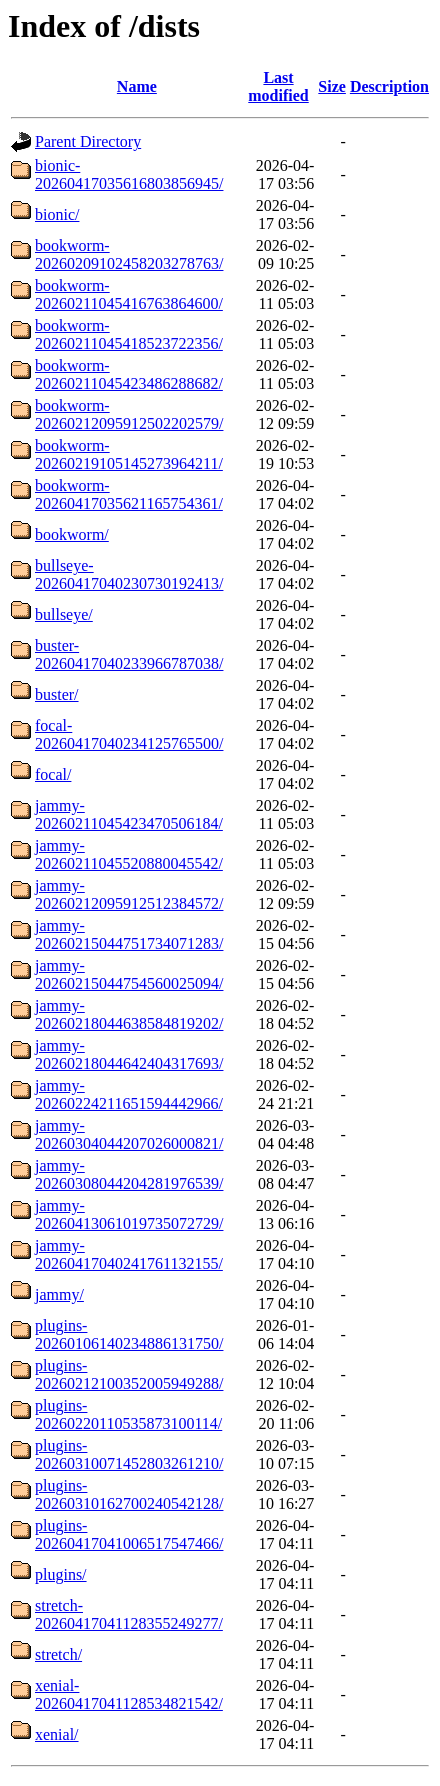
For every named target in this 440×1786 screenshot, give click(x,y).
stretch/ (58, 1654)
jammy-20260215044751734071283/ (129, 934)
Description (389, 86)
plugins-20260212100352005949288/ (129, 1374)
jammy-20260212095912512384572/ (129, 894)
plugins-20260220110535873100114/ (128, 1414)
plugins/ (61, 1574)
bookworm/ (72, 534)
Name (137, 86)
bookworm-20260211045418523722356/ (129, 334)
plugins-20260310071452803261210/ (129, 1454)
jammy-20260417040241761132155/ (129, 1254)
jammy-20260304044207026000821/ (129, 1134)
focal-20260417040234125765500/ (129, 734)
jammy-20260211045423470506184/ (129, 814)
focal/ (53, 774)
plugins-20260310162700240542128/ (129, 1494)
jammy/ (59, 1294)
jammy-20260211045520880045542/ (129, 854)
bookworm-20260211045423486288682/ (129, 374)
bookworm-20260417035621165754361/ (129, 494)
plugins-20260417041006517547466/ (129, 1534)
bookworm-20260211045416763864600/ (129, 294)
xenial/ (57, 1734)
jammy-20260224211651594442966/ (129, 1094)
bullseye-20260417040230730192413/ (129, 574)
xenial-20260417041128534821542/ (129, 1694)
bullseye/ (64, 614)
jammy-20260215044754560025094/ (129, 974)
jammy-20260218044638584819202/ (129, 1014)
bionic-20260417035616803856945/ (129, 174)
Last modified (278, 86)
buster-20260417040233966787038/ (129, 654)
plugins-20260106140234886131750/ (129, 1334)
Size (332, 86)
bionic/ (57, 214)
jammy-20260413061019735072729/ (129, 1214)
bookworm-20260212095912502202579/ (129, 414)
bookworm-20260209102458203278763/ (129, 254)
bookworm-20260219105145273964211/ (129, 454)
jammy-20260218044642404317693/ (129, 1054)
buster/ (57, 694)
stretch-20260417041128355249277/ (129, 1614)
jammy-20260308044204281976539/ (129, 1174)
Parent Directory (88, 141)
